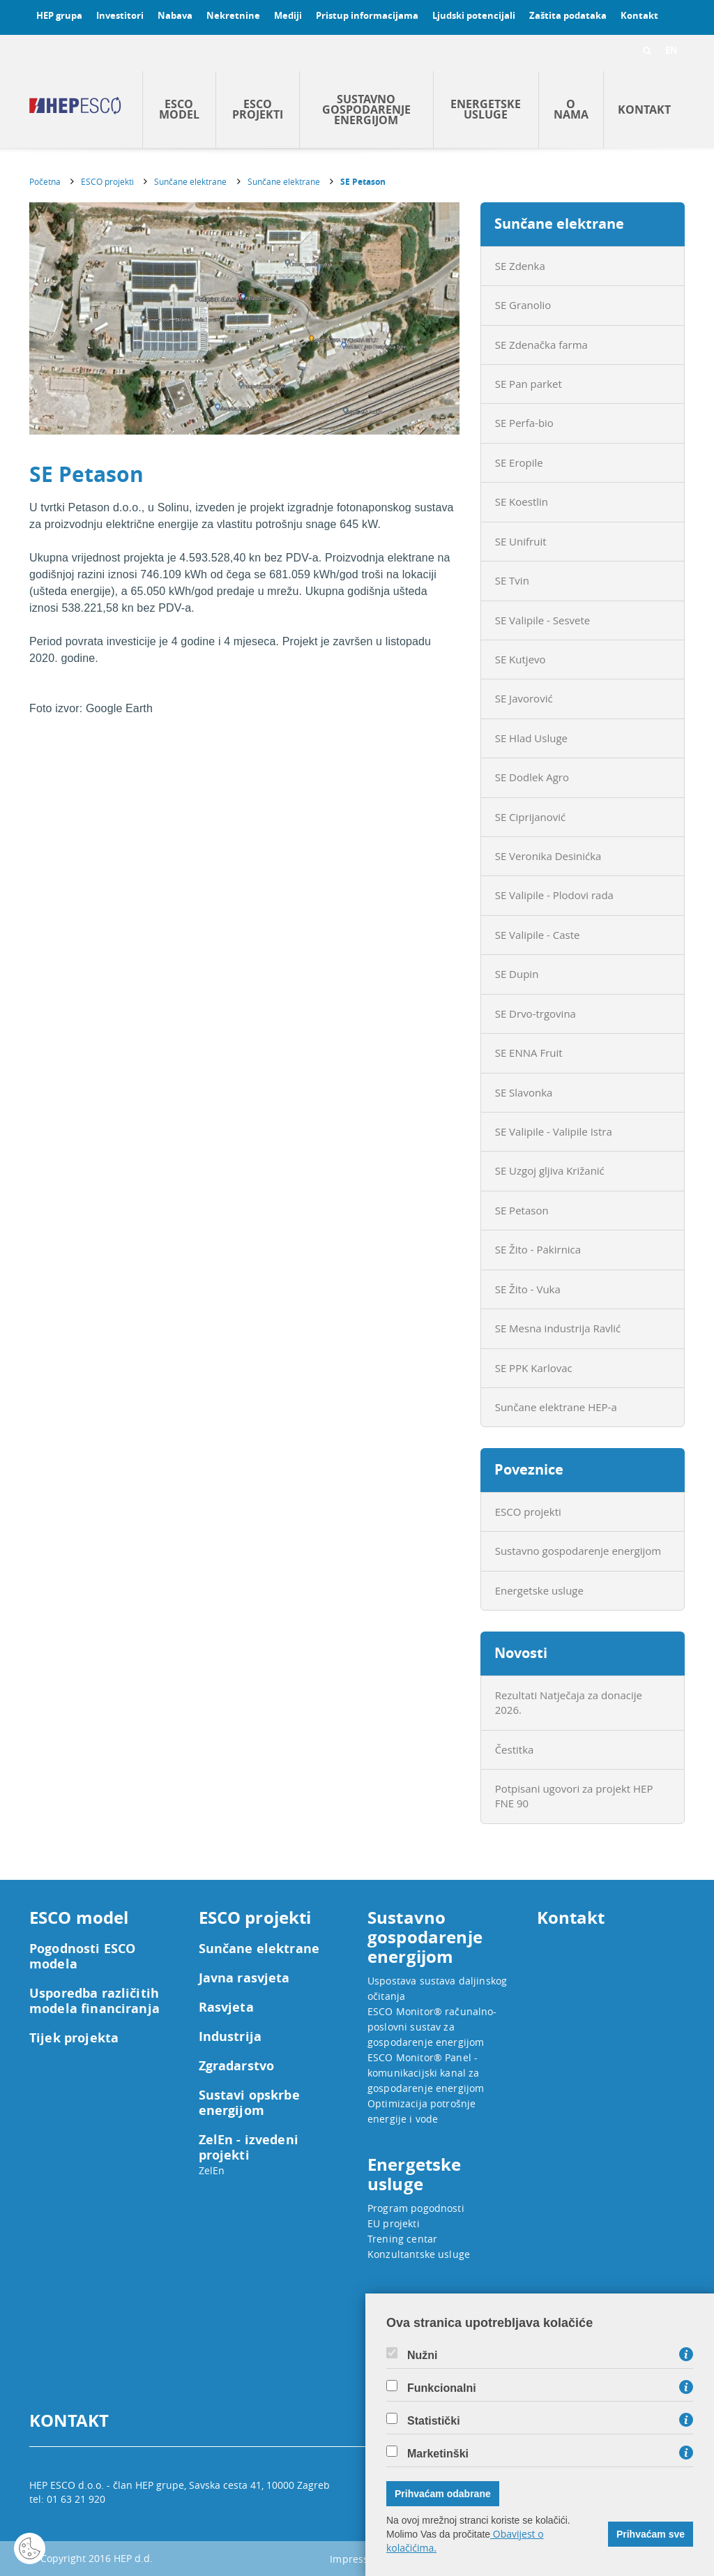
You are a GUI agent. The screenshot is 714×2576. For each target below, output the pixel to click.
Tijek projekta (74, 2038)
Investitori (120, 15)
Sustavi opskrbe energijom (249, 2103)
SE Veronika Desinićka (548, 856)
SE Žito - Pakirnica (538, 1249)
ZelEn (212, 2170)
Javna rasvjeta (244, 1978)
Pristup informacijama (367, 15)
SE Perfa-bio (524, 423)
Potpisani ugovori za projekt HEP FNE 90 (574, 1796)
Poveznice (528, 1469)
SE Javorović (524, 698)
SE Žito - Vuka (528, 1289)
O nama (571, 109)
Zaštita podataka (568, 15)
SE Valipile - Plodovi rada (554, 895)
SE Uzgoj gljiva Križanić (550, 1170)
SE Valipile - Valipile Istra (553, 1131)
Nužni (422, 2355)
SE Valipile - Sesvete (543, 620)
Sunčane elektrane (190, 181)
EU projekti (393, 2223)
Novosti (520, 1652)
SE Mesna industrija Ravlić (558, 1328)
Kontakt (639, 15)
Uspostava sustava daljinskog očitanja (437, 1988)
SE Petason (363, 182)
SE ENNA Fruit (529, 1053)
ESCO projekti (257, 109)
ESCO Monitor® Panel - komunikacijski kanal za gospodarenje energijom (425, 2073)
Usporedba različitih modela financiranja (94, 2001)
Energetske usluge (485, 109)
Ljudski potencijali (473, 15)
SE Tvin (512, 580)
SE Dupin (517, 974)
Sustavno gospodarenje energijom (366, 109)
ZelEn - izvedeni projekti (248, 2147)
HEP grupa (59, 15)
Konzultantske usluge (418, 2254)
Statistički (433, 2421)
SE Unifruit (521, 541)
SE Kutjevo (520, 659)
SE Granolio (523, 305)
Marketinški (438, 2454)
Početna (45, 181)
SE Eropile (519, 462)
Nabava (175, 15)
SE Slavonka (524, 1092)
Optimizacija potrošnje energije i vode (421, 2111)
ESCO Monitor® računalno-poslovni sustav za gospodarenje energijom (432, 2027)
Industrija (230, 2036)
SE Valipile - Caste (537, 935)
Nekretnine (233, 15)
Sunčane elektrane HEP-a (556, 1407)
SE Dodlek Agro (532, 777)
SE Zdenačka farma (541, 345)
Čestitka (514, 1749)
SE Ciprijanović (530, 817)
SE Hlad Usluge (531, 738)
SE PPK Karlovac (533, 1368)
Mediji (288, 15)
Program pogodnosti (415, 2208)
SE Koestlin (521, 502)
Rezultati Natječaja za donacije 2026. (568, 1702)
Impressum (356, 2559)
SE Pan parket (528, 384)
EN (671, 50)
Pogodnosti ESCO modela (82, 1956)
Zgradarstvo (237, 2066)
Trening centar (402, 2238)
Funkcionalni (441, 2388)
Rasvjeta (226, 2007)
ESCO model (179, 109)
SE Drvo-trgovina (535, 1013)
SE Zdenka (520, 266)
